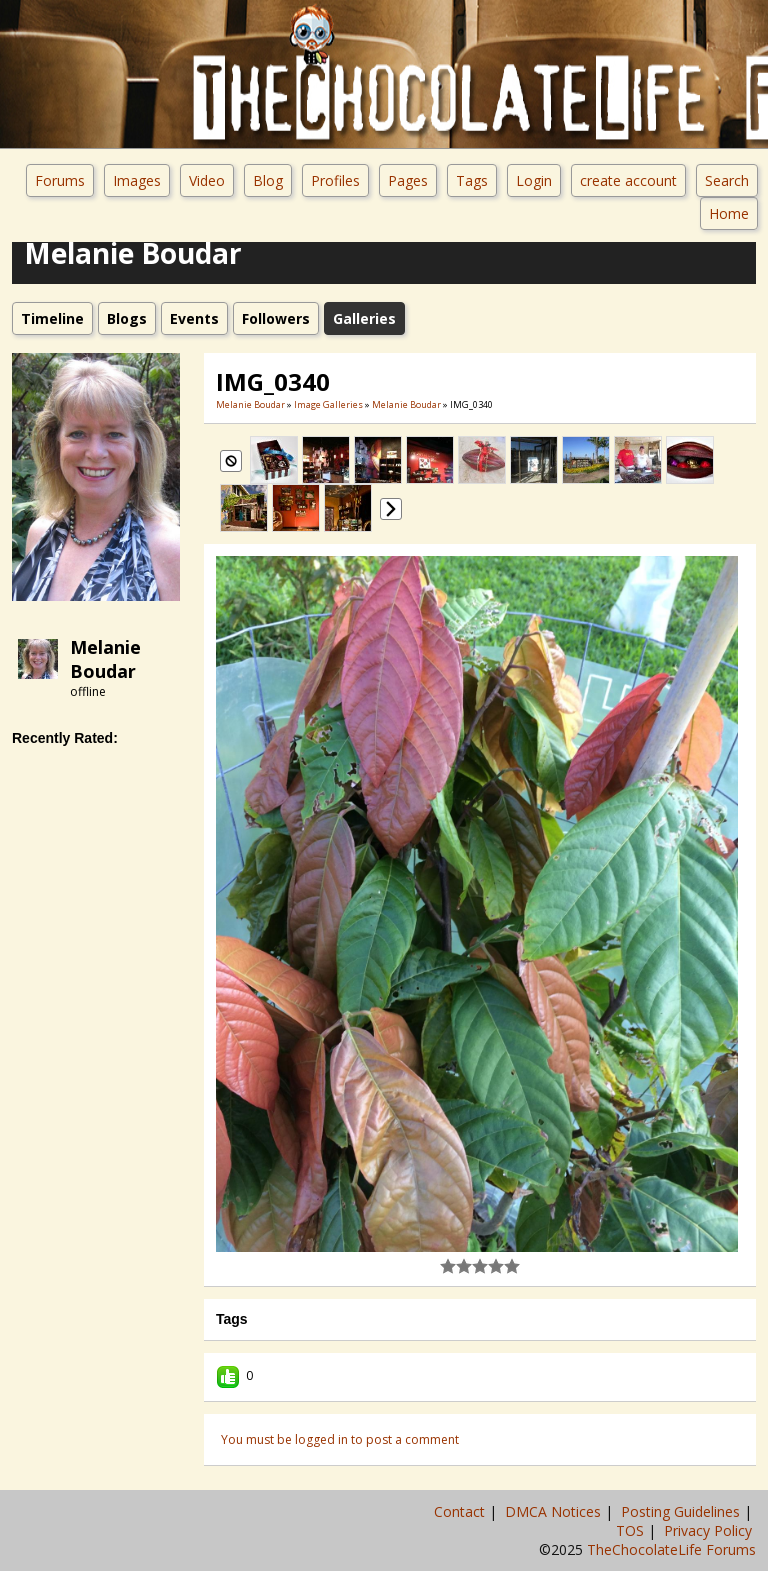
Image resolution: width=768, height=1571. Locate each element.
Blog (268, 180)
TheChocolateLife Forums (671, 1549)
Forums (60, 180)
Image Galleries (328, 404)
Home (729, 213)
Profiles (335, 180)
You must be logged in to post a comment (340, 1439)
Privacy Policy (710, 1530)
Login (534, 180)
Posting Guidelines (682, 1511)
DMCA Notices (555, 1511)
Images (137, 180)
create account (628, 180)
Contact (461, 1511)
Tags (472, 180)
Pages (408, 180)
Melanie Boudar (105, 659)
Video (207, 180)
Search (727, 180)
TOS (632, 1530)
